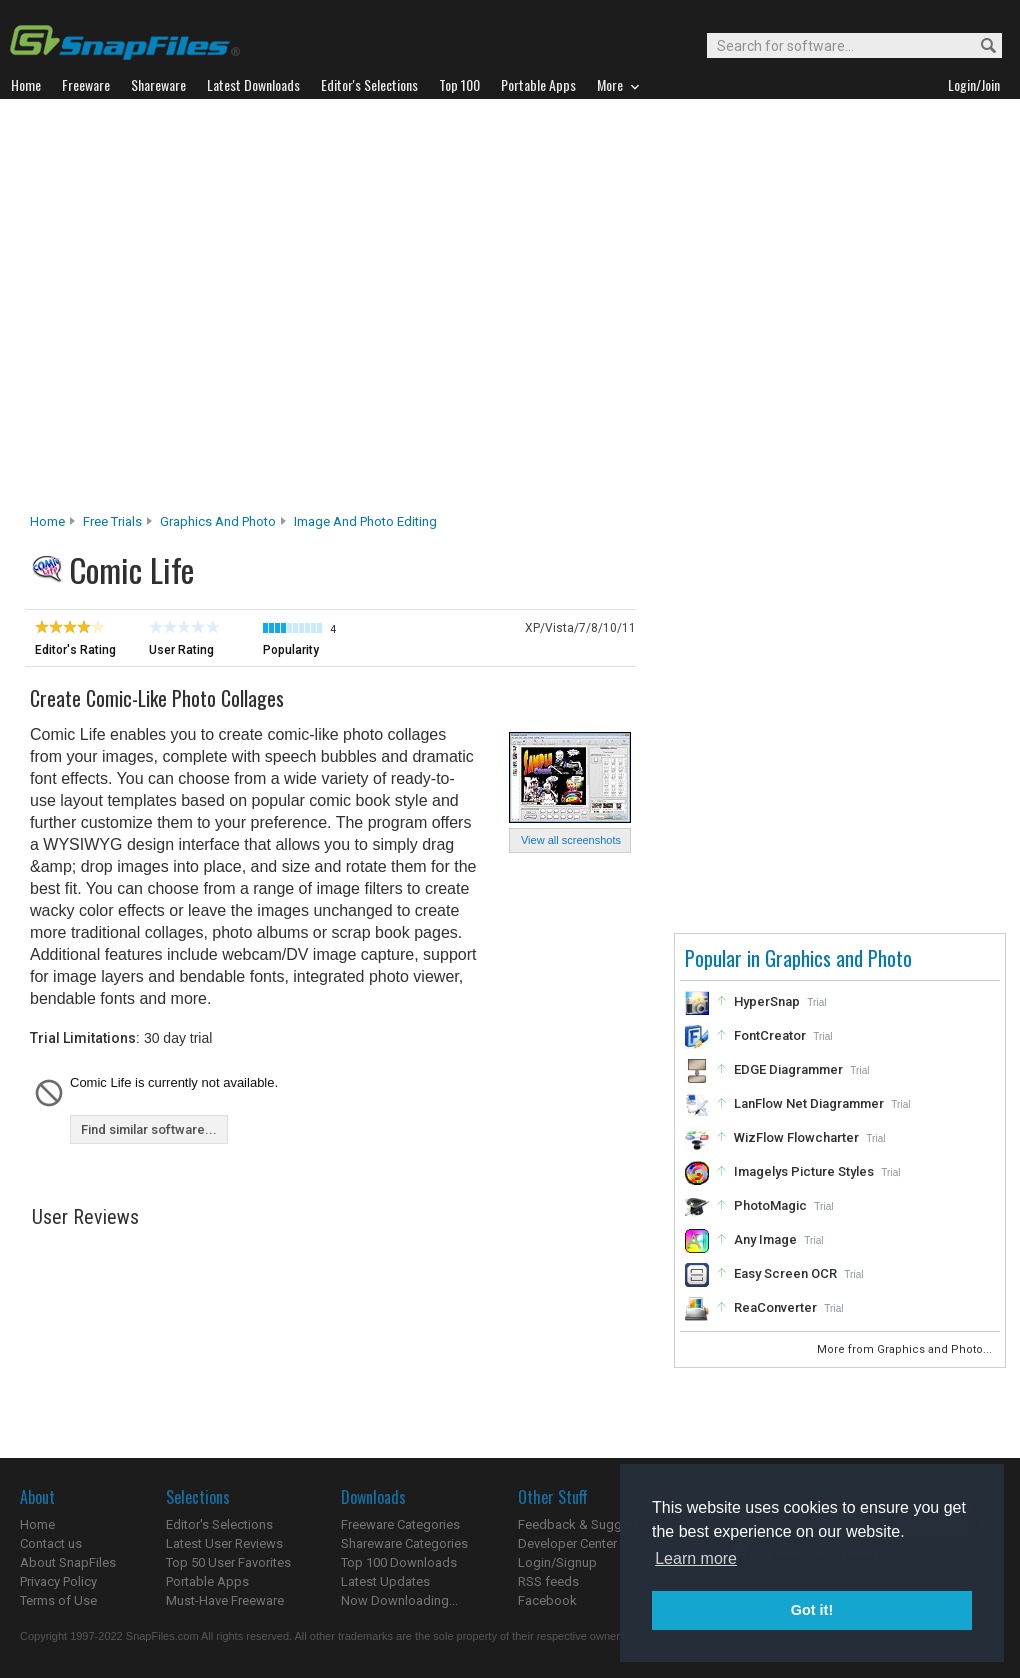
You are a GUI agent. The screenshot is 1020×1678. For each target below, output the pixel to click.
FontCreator (770, 1035)
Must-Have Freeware (225, 1600)
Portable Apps (207, 1581)
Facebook (547, 1600)
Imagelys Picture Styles (804, 1171)
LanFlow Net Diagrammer (809, 1103)
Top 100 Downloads (399, 1562)
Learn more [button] (696, 1558)
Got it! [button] (812, 1610)
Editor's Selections (219, 1524)
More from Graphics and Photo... (906, 1349)
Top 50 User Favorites (228, 1562)
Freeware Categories (400, 1524)
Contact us (51, 1543)
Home (47, 521)
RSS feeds (548, 1581)
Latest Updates (385, 1581)
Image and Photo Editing (365, 521)
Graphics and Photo (218, 521)
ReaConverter (775, 1307)
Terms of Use (58, 1600)
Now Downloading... (399, 1600)
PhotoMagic (770, 1205)
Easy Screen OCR (785, 1273)
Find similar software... (149, 1129)
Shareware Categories (404, 1543)
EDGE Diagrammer (788, 1069)
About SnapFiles (68, 1562)
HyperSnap (767, 1001)
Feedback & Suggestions (591, 1524)
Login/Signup (557, 1562)
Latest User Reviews (224, 1543)
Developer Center (567, 1543)
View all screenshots (571, 840)
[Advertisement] (197, 311)
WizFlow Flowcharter (796, 1137)
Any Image (765, 1239)
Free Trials (112, 521)
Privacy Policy (58, 1581)
